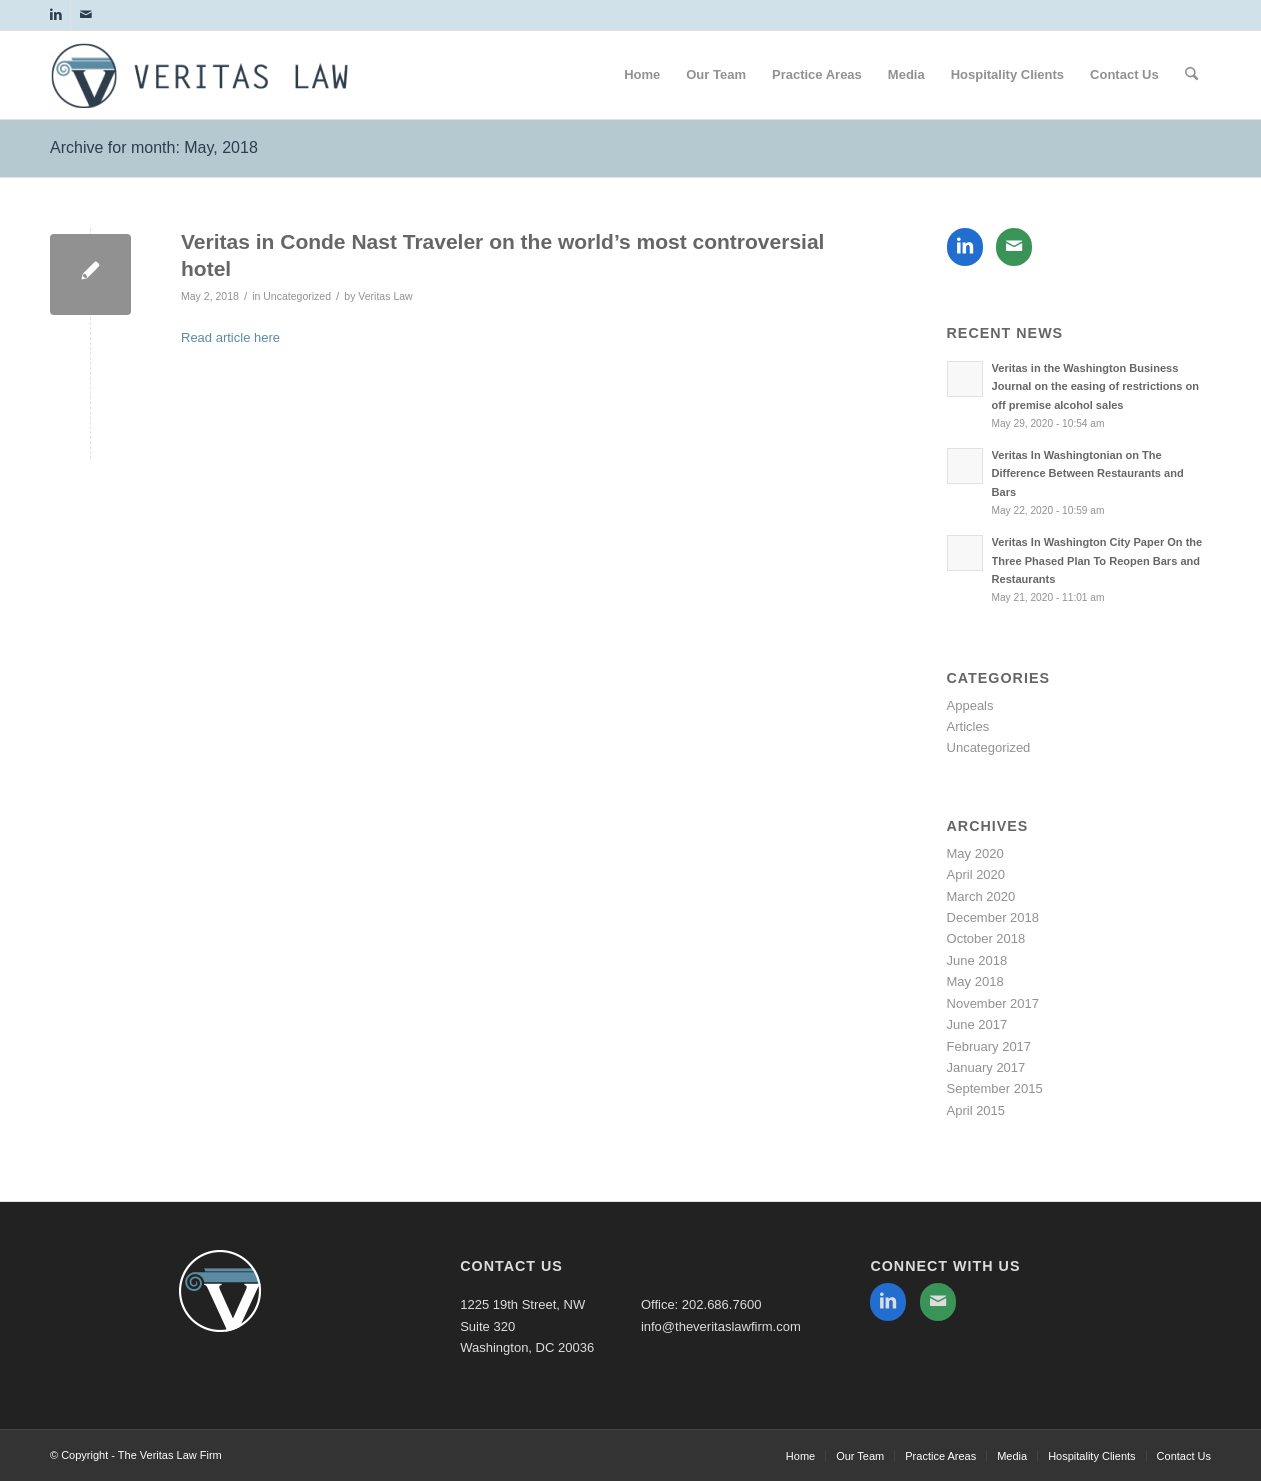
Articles (968, 726)
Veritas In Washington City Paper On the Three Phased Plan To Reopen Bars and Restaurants (1097, 561)
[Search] (1191, 75)
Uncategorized (297, 296)
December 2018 (993, 917)
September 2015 (995, 1088)
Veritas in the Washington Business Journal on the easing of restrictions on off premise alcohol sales (1095, 387)
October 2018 (986, 938)
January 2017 (986, 1067)
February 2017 (989, 1046)
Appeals (970, 705)
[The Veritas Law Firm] (200, 86)
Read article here (230, 337)
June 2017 (977, 1024)
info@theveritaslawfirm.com (721, 1326)
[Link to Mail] (86, 15)
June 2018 (977, 960)
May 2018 (975, 981)
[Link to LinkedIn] (55, 15)
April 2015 (976, 1110)
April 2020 (976, 874)
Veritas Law (385, 296)
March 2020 (981, 896)
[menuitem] (642, 75)
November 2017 (993, 1003)
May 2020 (975, 853)
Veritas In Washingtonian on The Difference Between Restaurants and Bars (1088, 474)
